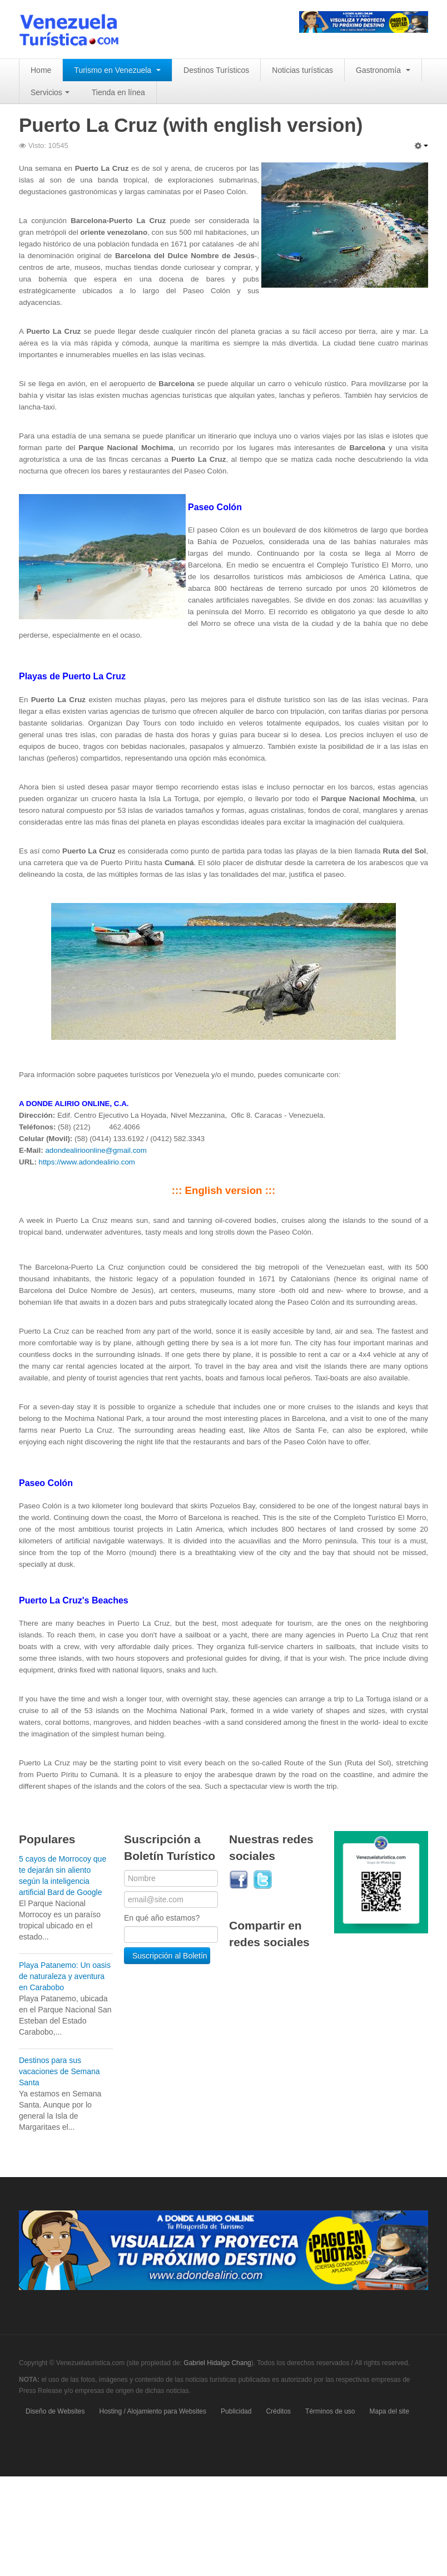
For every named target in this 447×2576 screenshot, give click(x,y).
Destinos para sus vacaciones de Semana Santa (59, 2071)
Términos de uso (330, 2411)
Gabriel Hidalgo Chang (217, 2363)
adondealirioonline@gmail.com (95, 1150)
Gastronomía (383, 70)
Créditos (278, 2411)
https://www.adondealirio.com (87, 1162)
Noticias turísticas (302, 70)
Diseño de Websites (55, 2411)
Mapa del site (389, 2411)
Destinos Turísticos (216, 70)
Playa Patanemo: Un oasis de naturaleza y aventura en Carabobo (65, 1976)
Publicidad (236, 2411)
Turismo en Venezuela (117, 70)
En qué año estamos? (162, 1917)
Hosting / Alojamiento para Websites (153, 2411)
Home (41, 70)
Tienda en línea (118, 92)
